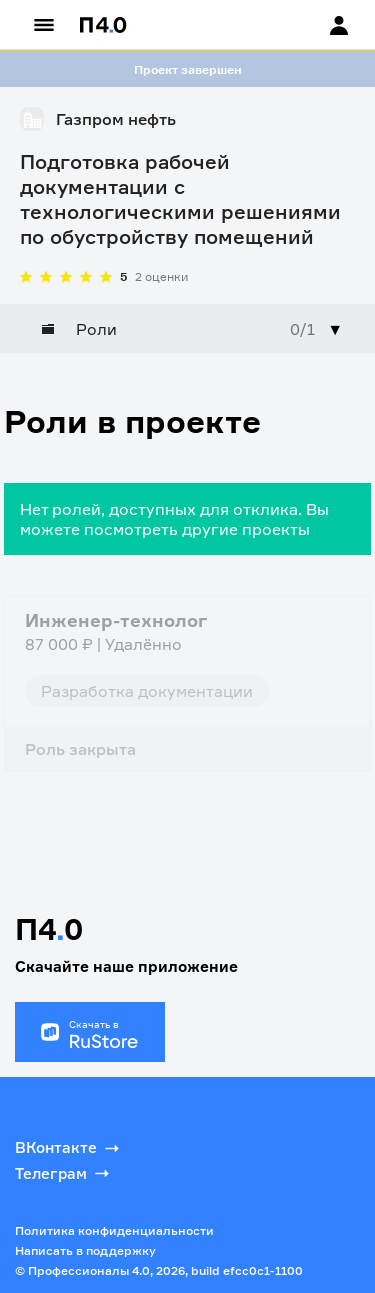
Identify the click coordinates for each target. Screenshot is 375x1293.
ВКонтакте (69, 1148)
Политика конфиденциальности (114, 1230)
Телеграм (64, 1173)
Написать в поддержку (85, 1250)
